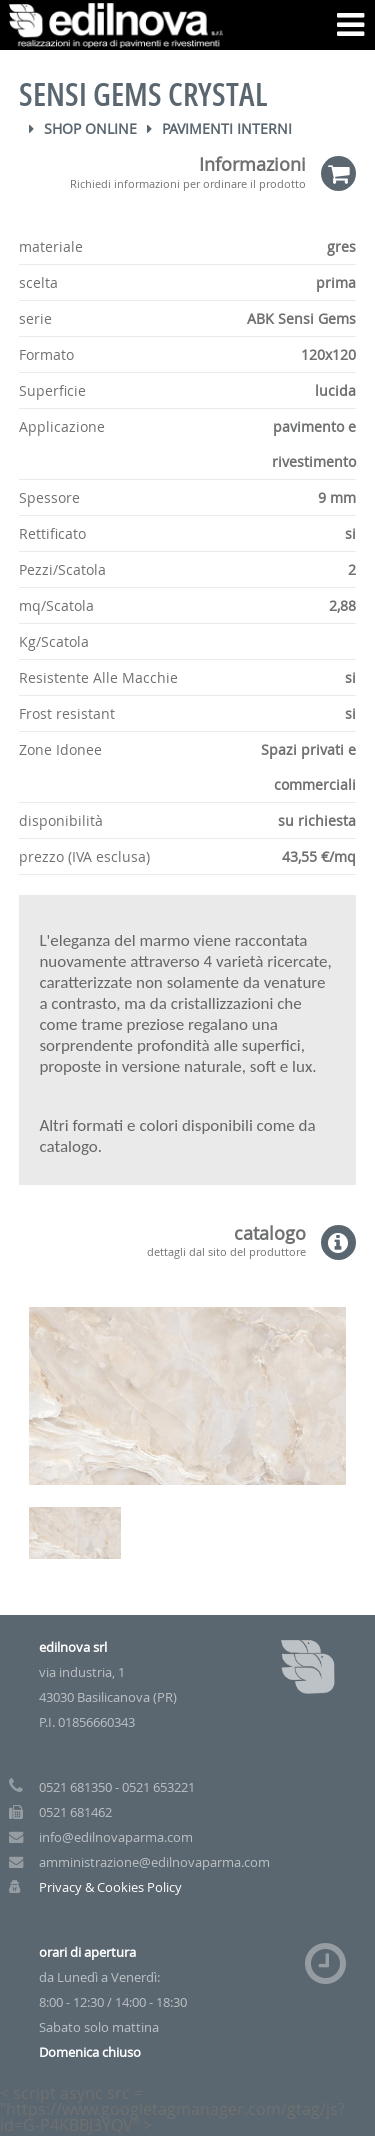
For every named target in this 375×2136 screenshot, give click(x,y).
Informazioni (162, 172)
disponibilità (61, 820)
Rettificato (52, 533)
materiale (51, 246)
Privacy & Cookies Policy (110, 1887)
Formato (46, 354)
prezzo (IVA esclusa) (84, 856)
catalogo (162, 1241)
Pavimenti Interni (227, 128)
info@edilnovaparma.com (116, 1837)
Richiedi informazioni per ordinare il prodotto (188, 182)
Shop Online (90, 128)
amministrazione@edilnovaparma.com (154, 1862)
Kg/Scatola (54, 641)
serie (35, 318)
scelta (38, 282)
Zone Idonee (60, 749)
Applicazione (62, 426)
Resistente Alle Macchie (98, 677)
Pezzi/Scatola (62, 569)
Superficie (52, 390)
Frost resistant (67, 713)
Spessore (49, 497)
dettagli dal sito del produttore (226, 1250)
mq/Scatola (56, 605)
